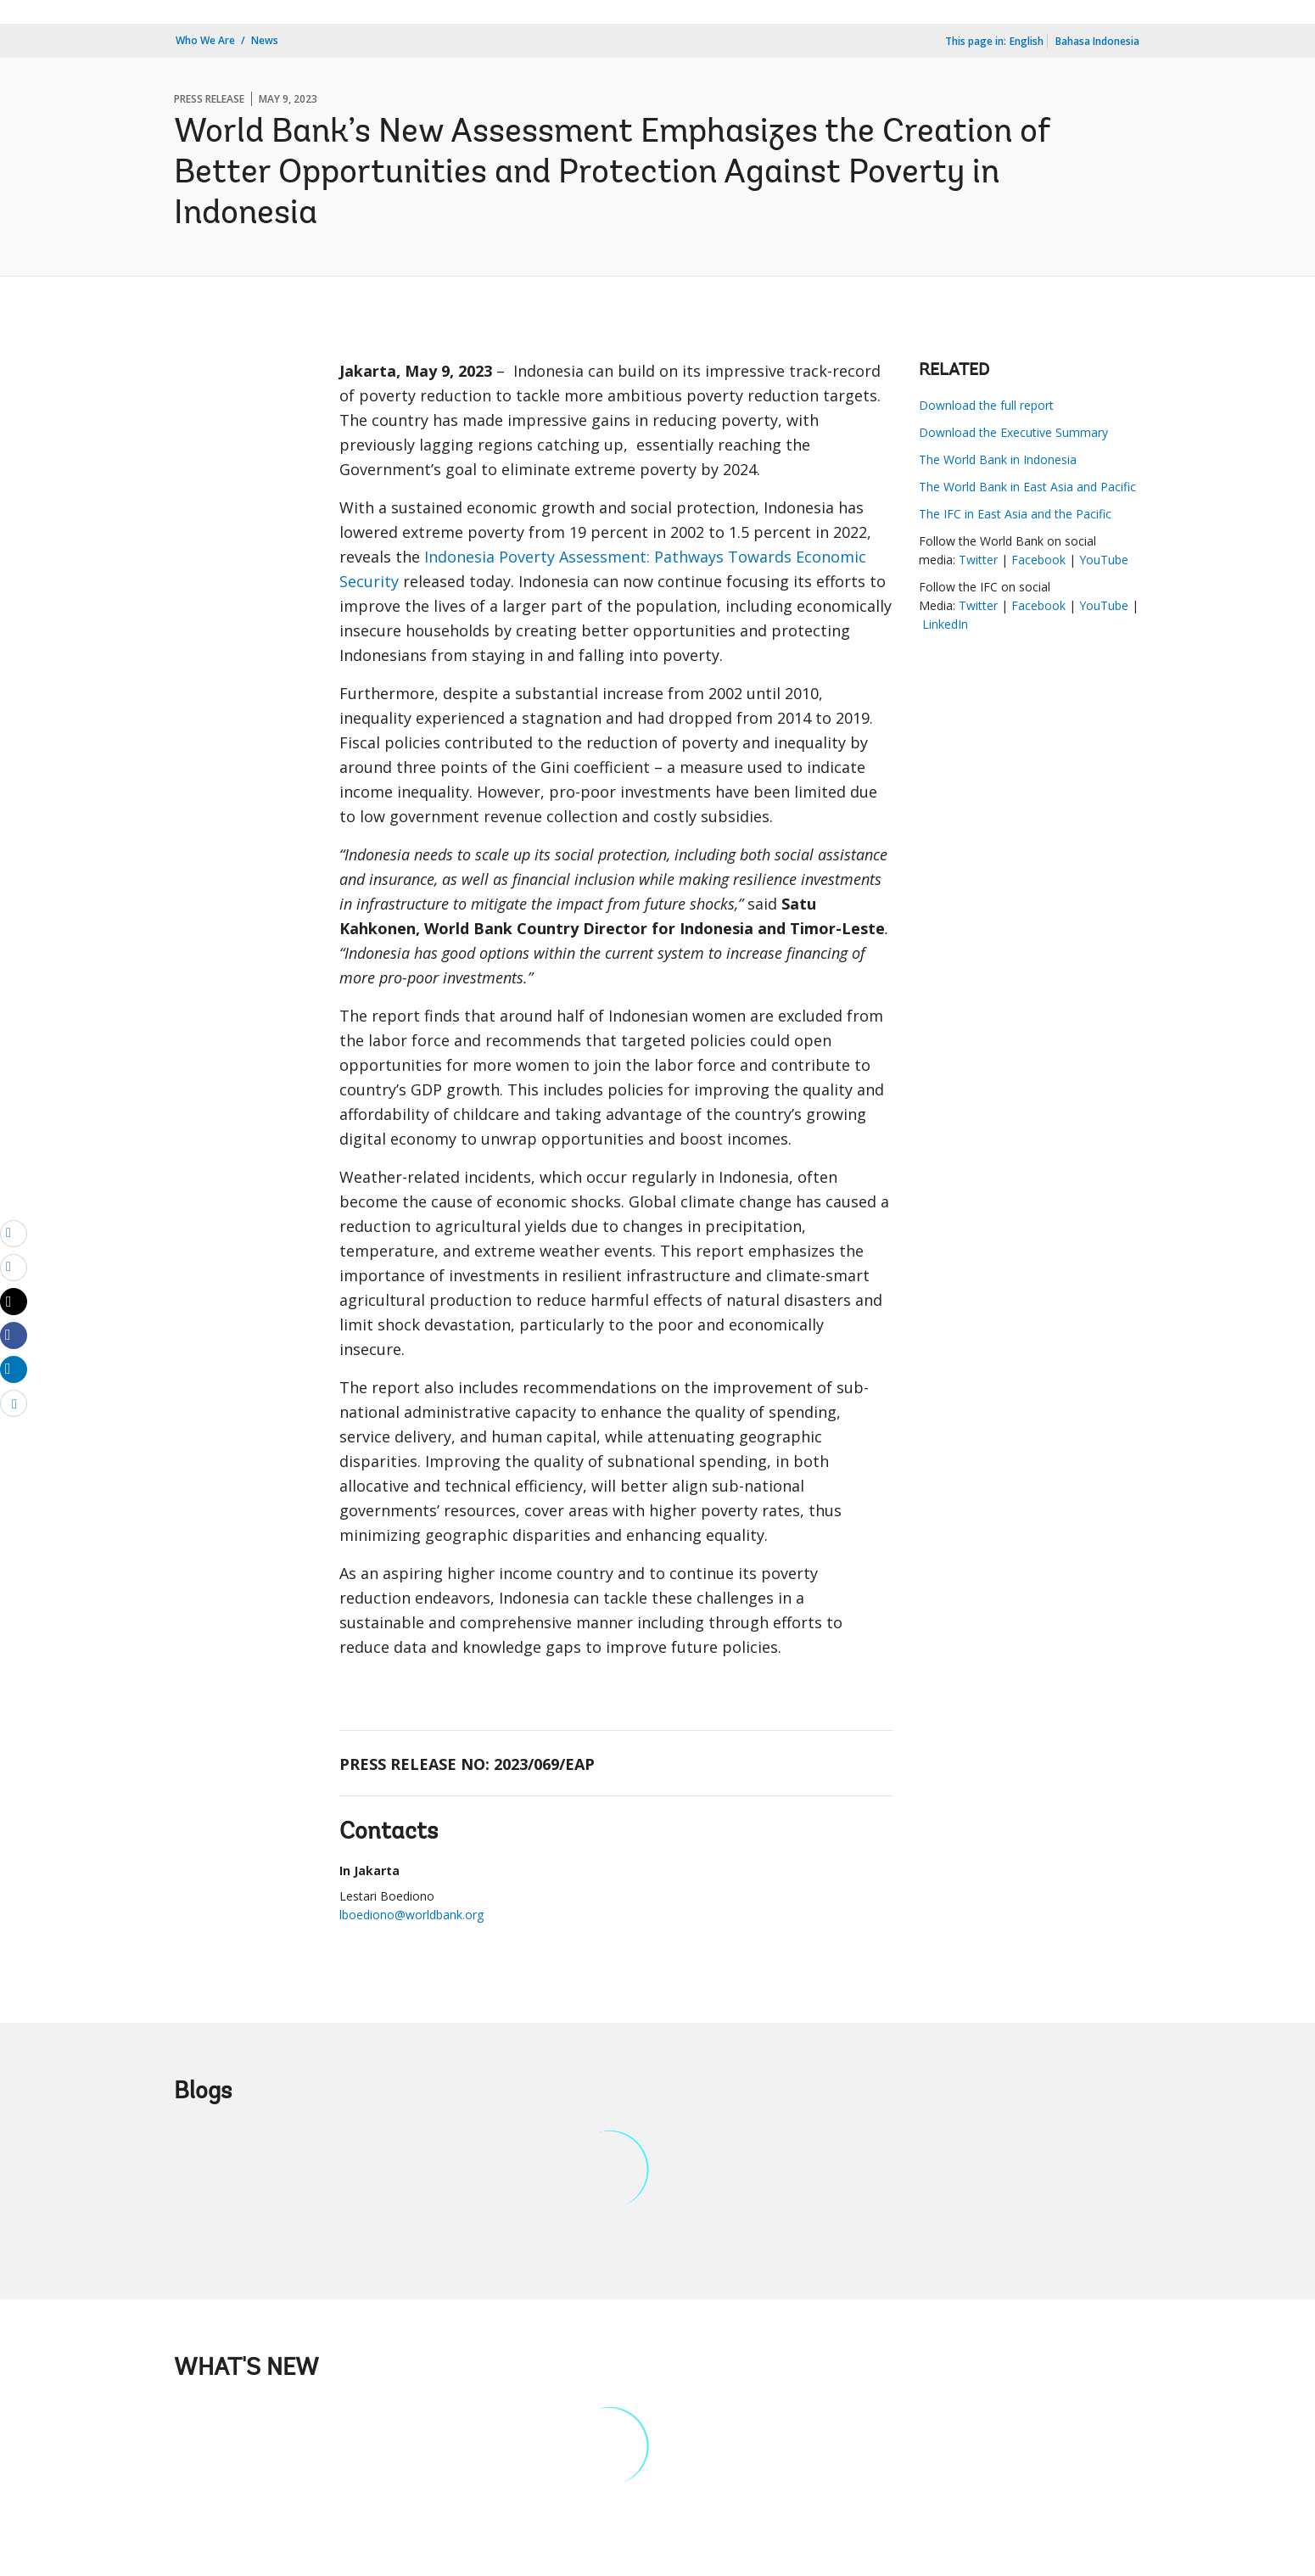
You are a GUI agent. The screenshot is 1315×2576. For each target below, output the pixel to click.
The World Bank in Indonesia (998, 459)
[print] (13, 1267)
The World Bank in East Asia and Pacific (1027, 487)
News (264, 40)
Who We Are (205, 40)
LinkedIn (945, 624)
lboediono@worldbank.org (411, 1915)
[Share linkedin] (13, 1368)
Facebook (1038, 560)
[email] (13, 1233)
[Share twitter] (13, 1301)
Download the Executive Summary (1013, 432)
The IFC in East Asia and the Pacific (1015, 514)
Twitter (980, 560)
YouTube (1103, 560)
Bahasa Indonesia (1097, 41)
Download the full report (986, 405)
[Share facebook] (13, 1334)
